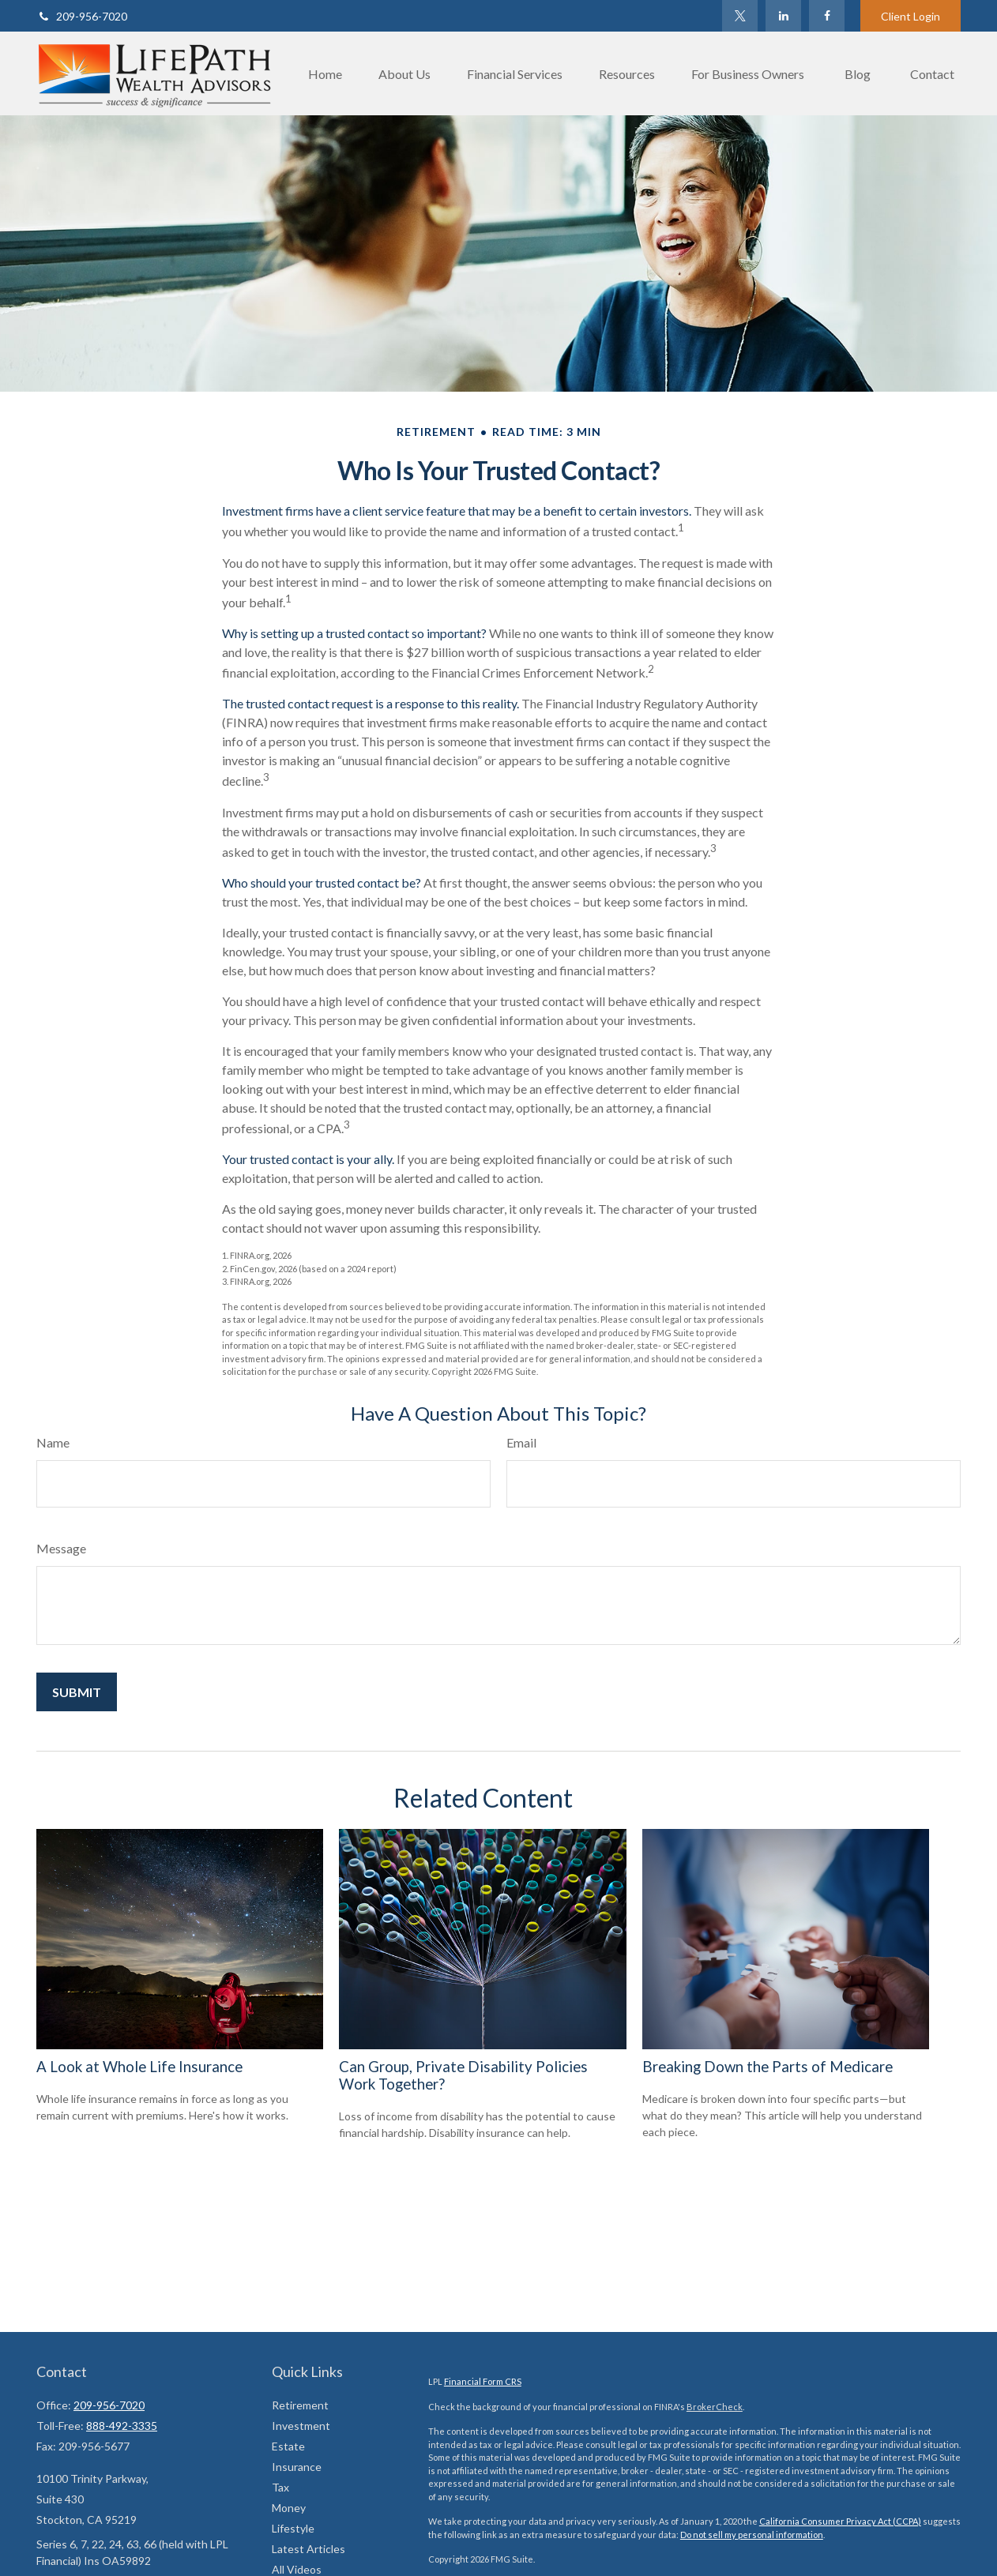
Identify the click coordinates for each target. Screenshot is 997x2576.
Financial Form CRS (482, 2381)
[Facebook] (827, 16)
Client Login (910, 16)
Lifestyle (293, 2528)
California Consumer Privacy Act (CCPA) (840, 2521)
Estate (288, 2446)
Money (289, 2507)
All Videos (297, 2569)
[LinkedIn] (783, 16)
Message (61, 1548)
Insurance (297, 2466)
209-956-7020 (81, 16)
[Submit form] (76, 1692)
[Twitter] (740, 16)
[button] (325, 73)
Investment (301, 2425)
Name (53, 1442)
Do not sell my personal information (751, 2534)
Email (521, 1442)
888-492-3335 (121, 2425)
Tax (280, 2487)
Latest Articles (308, 2548)
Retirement (300, 2405)
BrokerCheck (715, 2406)
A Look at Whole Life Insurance (139, 2066)
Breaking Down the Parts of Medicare (767, 2066)
